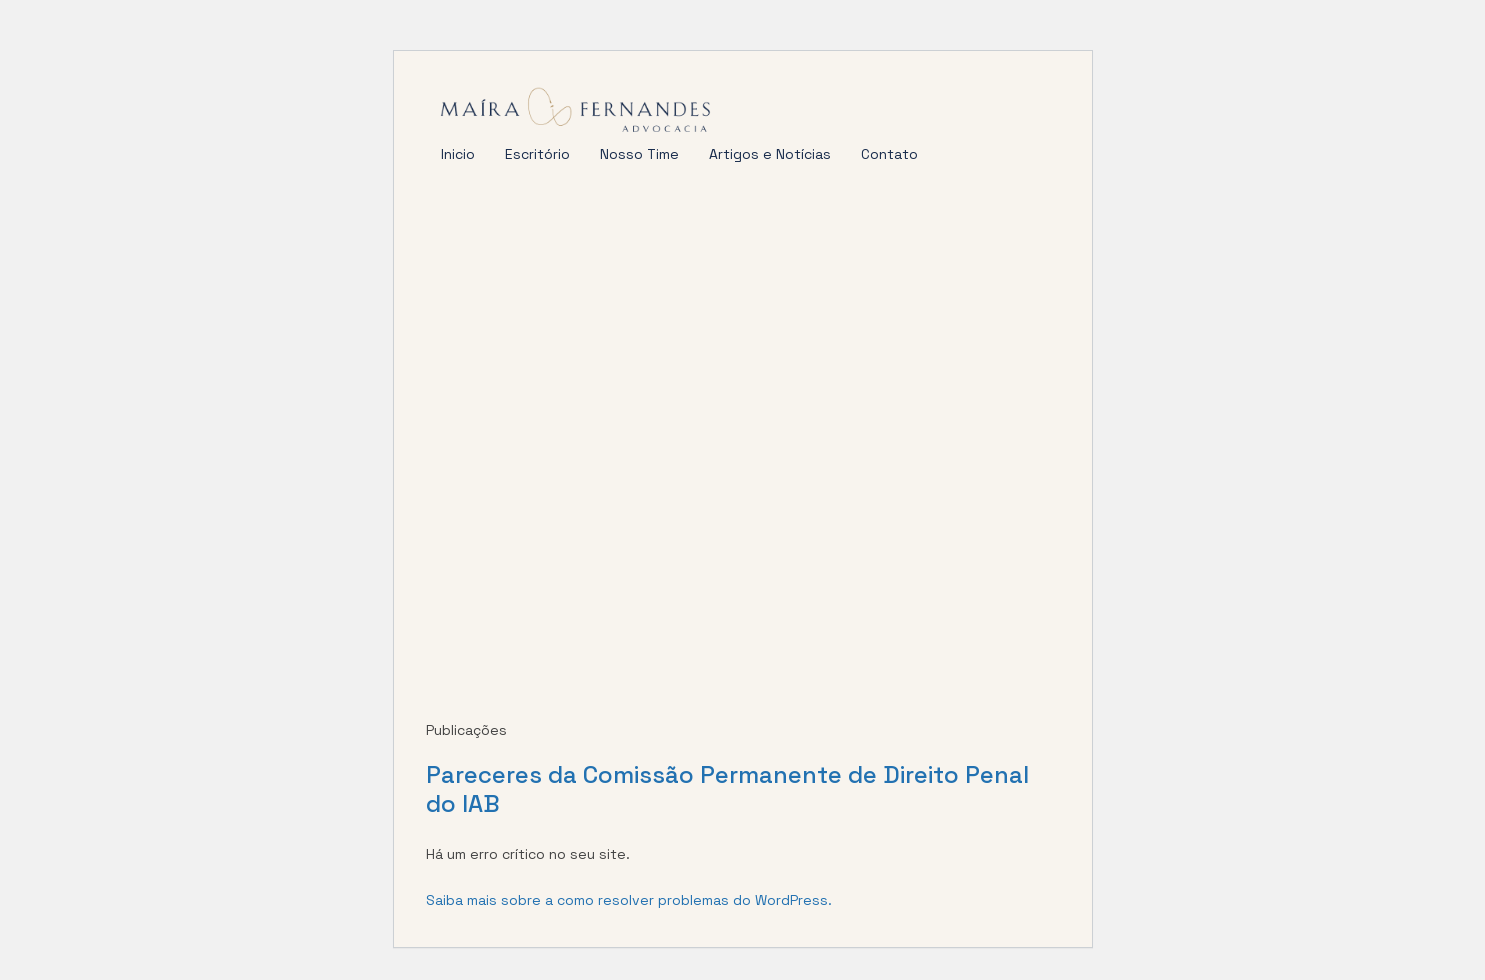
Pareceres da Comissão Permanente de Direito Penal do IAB (727, 789)
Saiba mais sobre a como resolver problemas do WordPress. (629, 900)
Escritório (537, 154)
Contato (889, 154)
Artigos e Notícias (770, 154)
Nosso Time (639, 154)
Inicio (458, 154)
